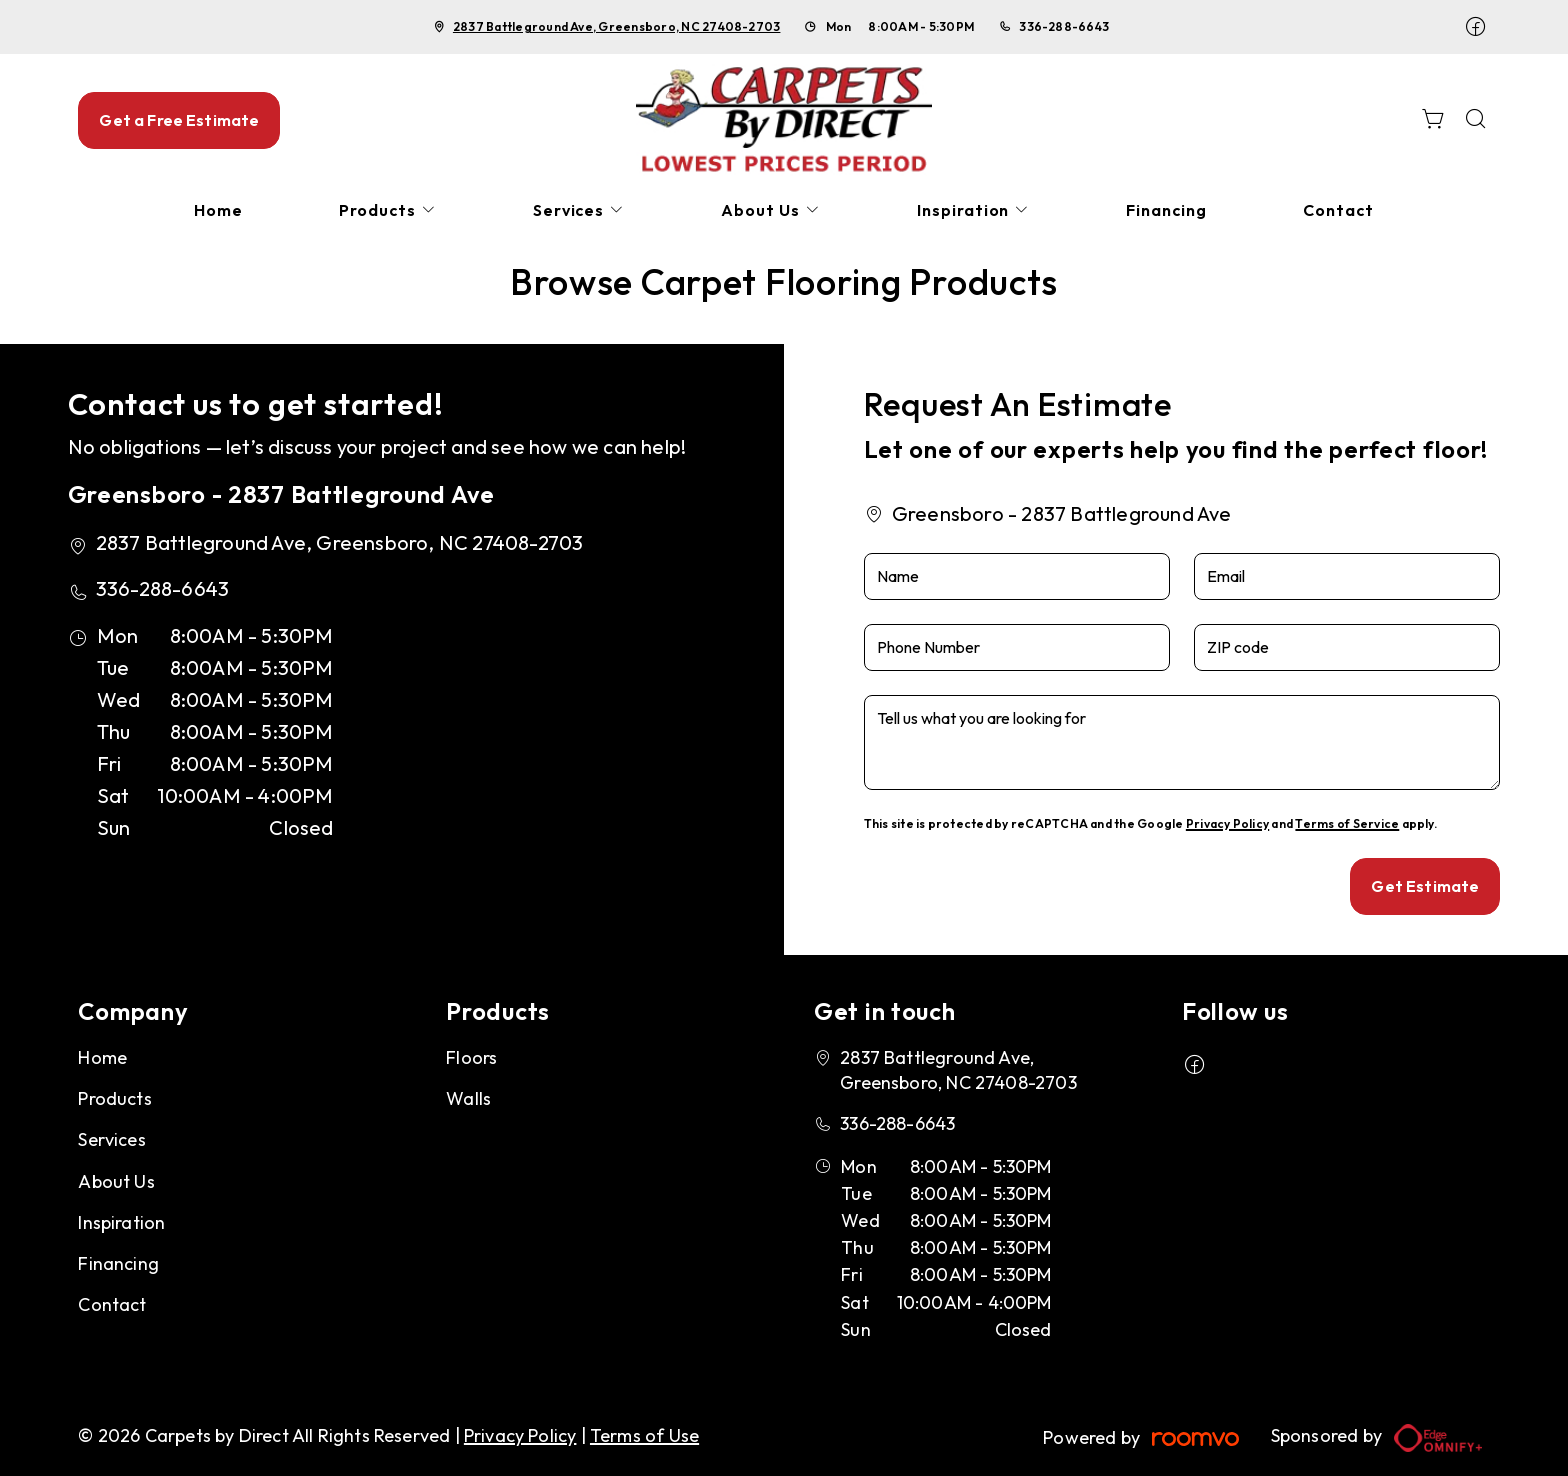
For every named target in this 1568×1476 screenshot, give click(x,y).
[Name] (1017, 576)
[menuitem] (218, 210)
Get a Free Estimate (179, 120)
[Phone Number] (1017, 647)
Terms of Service (1347, 823)
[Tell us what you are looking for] (1182, 742)
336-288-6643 (1064, 26)
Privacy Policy (1227, 823)
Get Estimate (1425, 886)
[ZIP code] (1347, 647)
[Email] (1347, 576)
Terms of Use (644, 1435)
